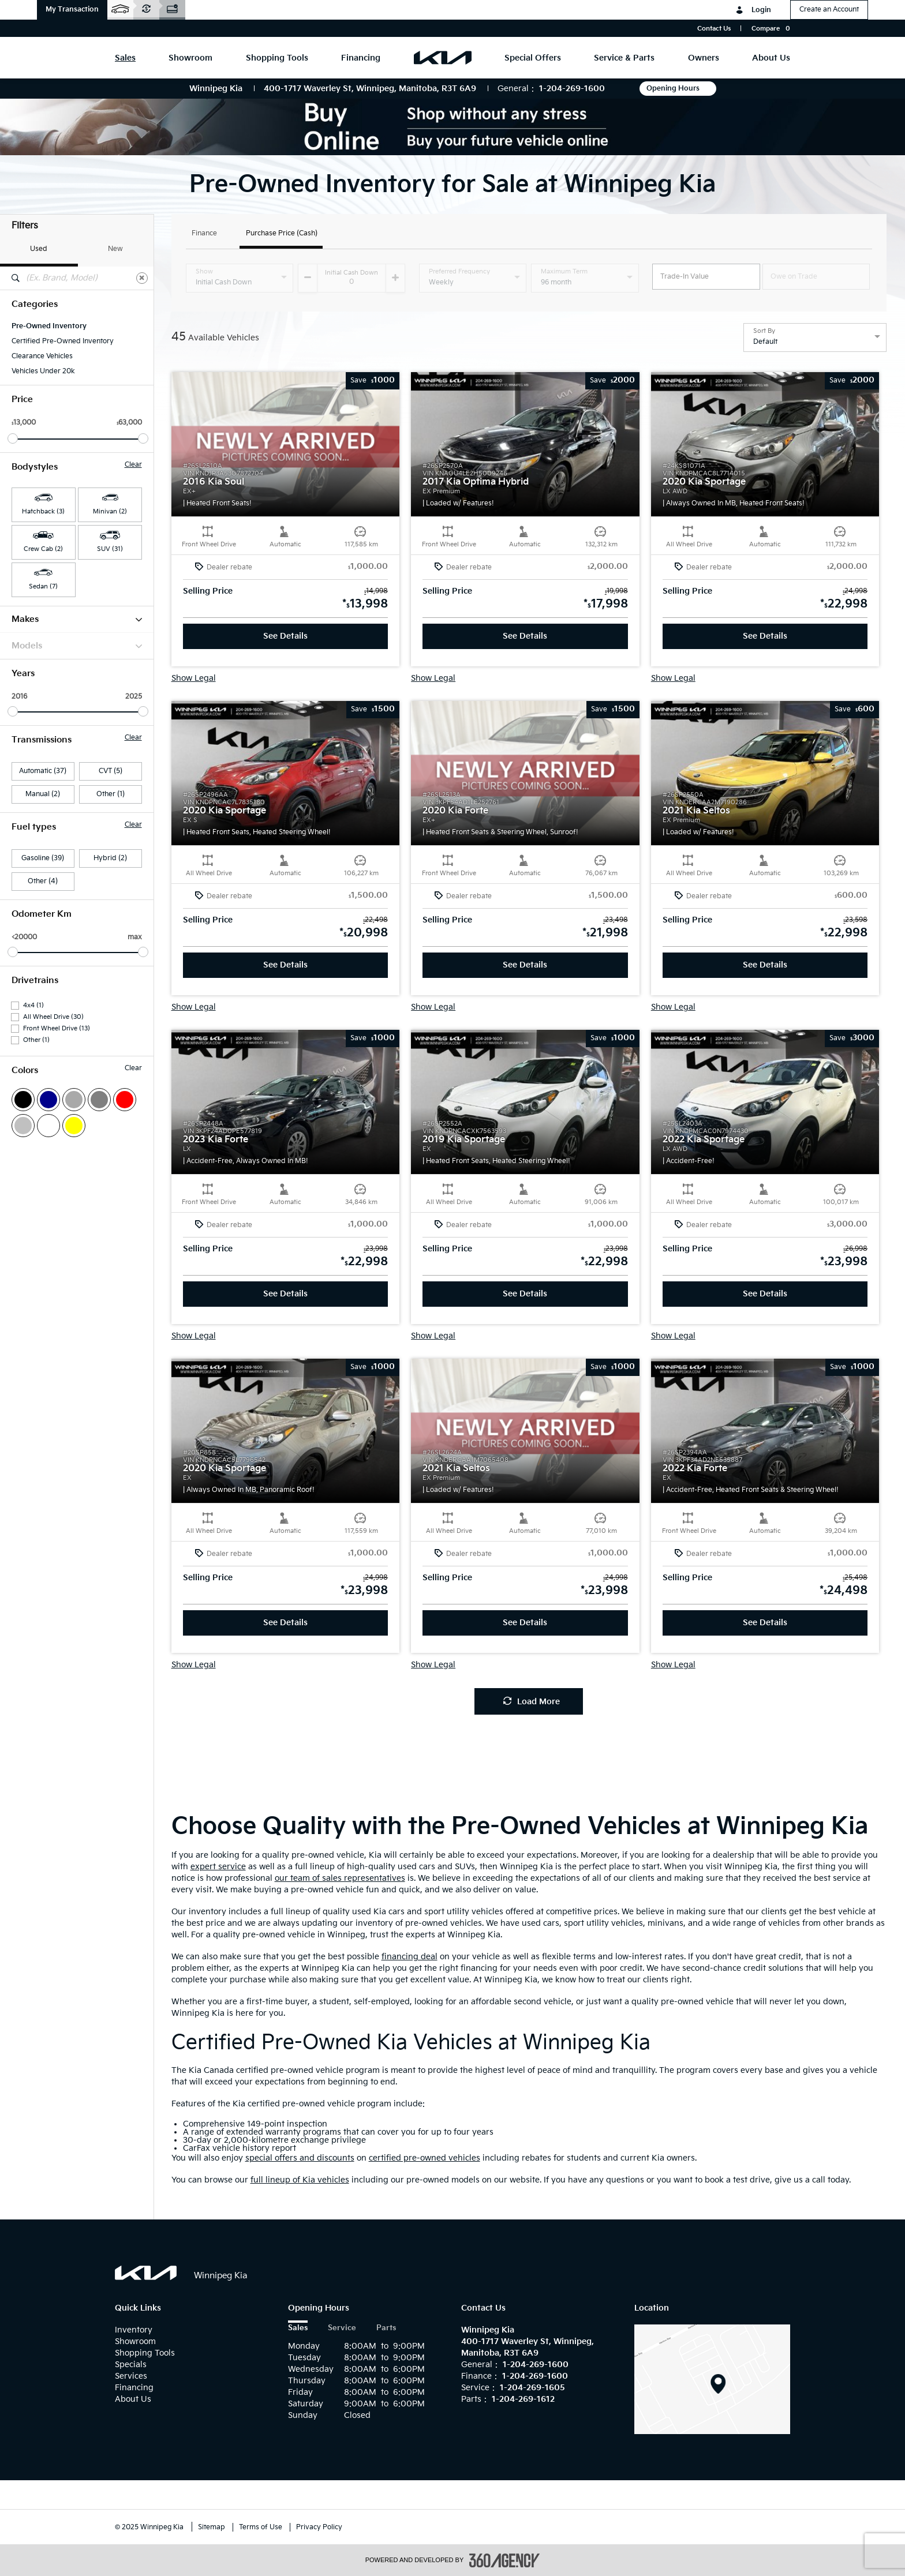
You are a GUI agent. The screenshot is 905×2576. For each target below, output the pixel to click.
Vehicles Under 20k (43, 371)
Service (342, 2328)
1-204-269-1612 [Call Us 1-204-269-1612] (523, 2399)
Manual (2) (42, 794)
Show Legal (193, 678)
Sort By (764, 331)
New (115, 249)
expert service (218, 1867)
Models (77, 646)
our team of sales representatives (340, 1878)
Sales (298, 2328)
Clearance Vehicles (42, 356)
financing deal (409, 1957)
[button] (72, 10)
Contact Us (714, 28)
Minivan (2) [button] (110, 511)
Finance (204, 234)
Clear (133, 465)
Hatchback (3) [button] (43, 511)
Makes (77, 619)
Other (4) (43, 881)
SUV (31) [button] (110, 549)
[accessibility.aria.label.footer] (504, 2560)
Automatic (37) (42, 771)
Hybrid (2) (110, 858)
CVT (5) (110, 771)
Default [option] (765, 342)
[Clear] (142, 278)
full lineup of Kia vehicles (299, 2180)
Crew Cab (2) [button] (43, 549)
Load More (531, 1702)
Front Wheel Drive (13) (56, 1028)
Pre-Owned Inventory (49, 326)
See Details (285, 636)
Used (38, 249)
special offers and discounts (299, 2158)
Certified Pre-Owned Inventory (63, 341)
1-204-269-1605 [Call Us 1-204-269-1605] (532, 2388)
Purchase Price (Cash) (281, 234)
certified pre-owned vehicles (424, 2158)
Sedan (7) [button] (43, 586)
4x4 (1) (33, 1005)
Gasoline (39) (42, 858)
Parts (386, 2328)
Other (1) (110, 794)
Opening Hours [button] (677, 88)
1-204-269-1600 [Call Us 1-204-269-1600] (572, 88)
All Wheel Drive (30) (53, 1017)
